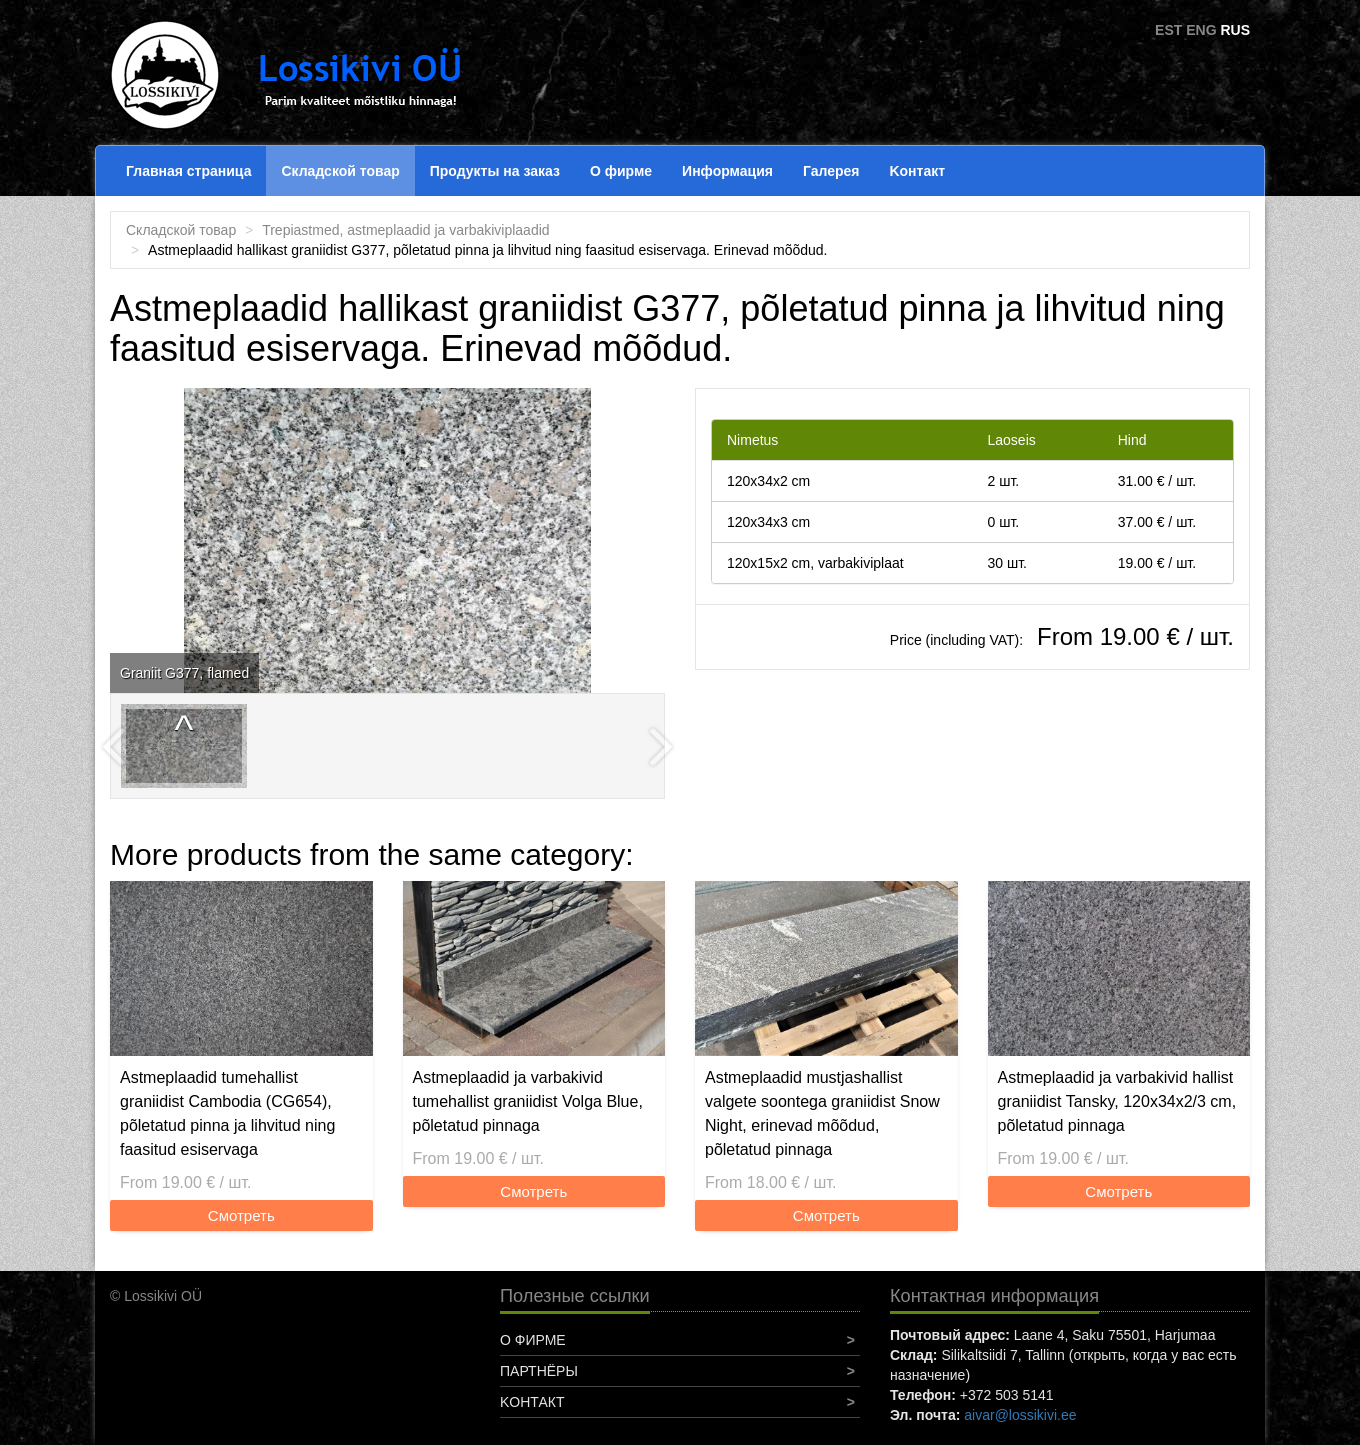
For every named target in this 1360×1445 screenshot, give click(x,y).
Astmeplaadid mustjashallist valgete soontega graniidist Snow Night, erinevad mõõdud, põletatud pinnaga (822, 1113)
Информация (727, 171)
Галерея (831, 171)
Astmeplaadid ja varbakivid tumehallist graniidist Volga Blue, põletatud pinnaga (528, 1101)
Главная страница (188, 171)
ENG (1201, 30)
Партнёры (539, 1371)
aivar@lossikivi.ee (1020, 1415)
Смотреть (241, 1215)
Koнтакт (917, 171)
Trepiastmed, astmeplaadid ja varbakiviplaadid (405, 230)
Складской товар (340, 171)
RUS (1235, 30)
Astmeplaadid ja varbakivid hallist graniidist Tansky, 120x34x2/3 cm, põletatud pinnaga (1117, 1101)
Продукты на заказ (495, 171)
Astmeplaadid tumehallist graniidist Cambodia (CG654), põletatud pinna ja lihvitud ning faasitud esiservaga (227, 1113)
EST (1168, 30)
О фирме (621, 171)
